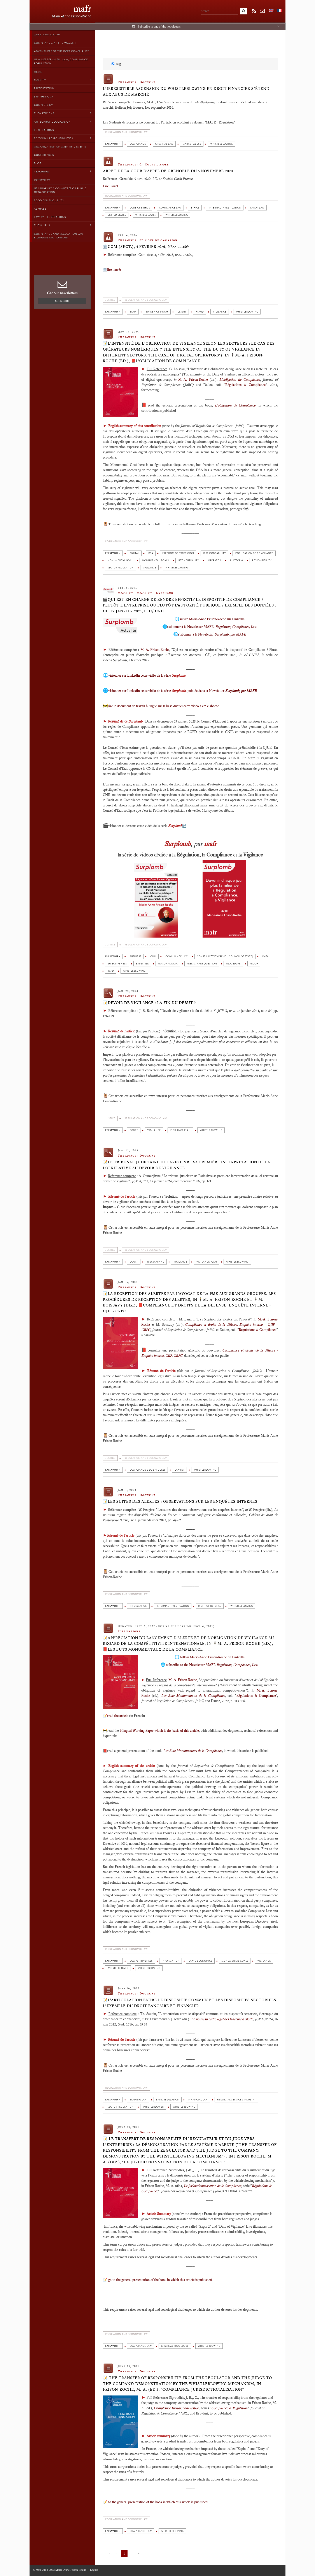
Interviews (42, 180)
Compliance (138, 143)
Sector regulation (120, 567)
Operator (214, 560)
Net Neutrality (188, 560)
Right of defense (209, 1606)
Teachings (62, 171)
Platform (236, 560)
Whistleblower (145, 215)
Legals (94, 2569)
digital (134, 553)
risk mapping (155, 1261)
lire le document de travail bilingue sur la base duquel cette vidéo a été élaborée (163, 706)
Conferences (44, 154)
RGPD (110, 970)
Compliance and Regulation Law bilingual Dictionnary (59, 235)
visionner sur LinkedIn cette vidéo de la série (147, 675)
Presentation (44, 88)
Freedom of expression (178, 553)
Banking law (138, 2099)
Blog (37, 163)
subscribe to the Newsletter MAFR (212, 1665)
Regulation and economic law (126, 132)
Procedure (233, 963)
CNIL (153, 956)
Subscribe (62, 300)
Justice (110, 300)
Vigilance (219, 311)
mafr (82, 8)
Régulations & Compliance (245, 385)
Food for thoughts (49, 200)
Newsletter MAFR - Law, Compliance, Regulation (61, 61)
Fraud (200, 311)
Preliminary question (202, 963)
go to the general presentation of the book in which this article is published (160, 2280)
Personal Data (168, 963)
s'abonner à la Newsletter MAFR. (212, 627)
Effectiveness (117, 963)
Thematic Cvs (62, 113)
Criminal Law (164, 143)
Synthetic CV (44, 96)
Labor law (257, 207)
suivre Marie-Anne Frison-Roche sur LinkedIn (212, 619)
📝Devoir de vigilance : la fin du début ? (149, 1003)
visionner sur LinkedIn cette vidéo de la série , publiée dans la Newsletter (182, 691)
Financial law (198, 2099)
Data (265, 956)
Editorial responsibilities (62, 138)
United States (116, 215)
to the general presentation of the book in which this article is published (158, 2502)
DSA (150, 553)
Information (138, 1606)
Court (134, 1130)
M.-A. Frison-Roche (193, 379)
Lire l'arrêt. (111, 186)
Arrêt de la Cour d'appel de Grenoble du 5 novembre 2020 (168, 171)
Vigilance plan (180, 1130)
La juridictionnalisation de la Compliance (212, 2186)
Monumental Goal (120, 560)
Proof (254, 963)
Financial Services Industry (236, 2099)
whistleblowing (221, 143)
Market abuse (191, 143)
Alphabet (41, 208)
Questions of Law (47, 34)
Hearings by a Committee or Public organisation (60, 190)
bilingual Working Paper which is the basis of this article (159, 1730)
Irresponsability (214, 553)
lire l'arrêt (114, 270)
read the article (117, 1716)
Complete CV (43, 104)
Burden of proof (156, 311)
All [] (116, 64)
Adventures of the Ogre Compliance (61, 51)
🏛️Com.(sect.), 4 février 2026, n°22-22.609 (146, 246)
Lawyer (179, 1469)
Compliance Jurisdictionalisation (176, 2408)
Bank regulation (167, 2099)
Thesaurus (62, 225)
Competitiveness (141, 1960)
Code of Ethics (140, 207)
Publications (44, 130)
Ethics (195, 207)
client (181, 311)
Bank (133, 311)
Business (135, 956)
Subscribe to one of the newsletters (159, 26)
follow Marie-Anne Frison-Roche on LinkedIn (212, 1657)
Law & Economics (200, 1960)
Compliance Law (170, 207)
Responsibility (261, 560)
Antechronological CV (62, 121)
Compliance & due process (147, 1469)
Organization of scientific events (60, 146)
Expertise (142, 963)
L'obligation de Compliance (254, 553)
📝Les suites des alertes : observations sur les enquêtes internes (180, 1501)
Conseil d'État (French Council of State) (225, 956)
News (38, 71)
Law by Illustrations (50, 217)
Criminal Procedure (175, 2346)
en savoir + (112, 143)
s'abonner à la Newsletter (212, 634)
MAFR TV (62, 80)
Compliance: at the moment (55, 42)
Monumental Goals (155, 560)
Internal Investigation (224, 207)
